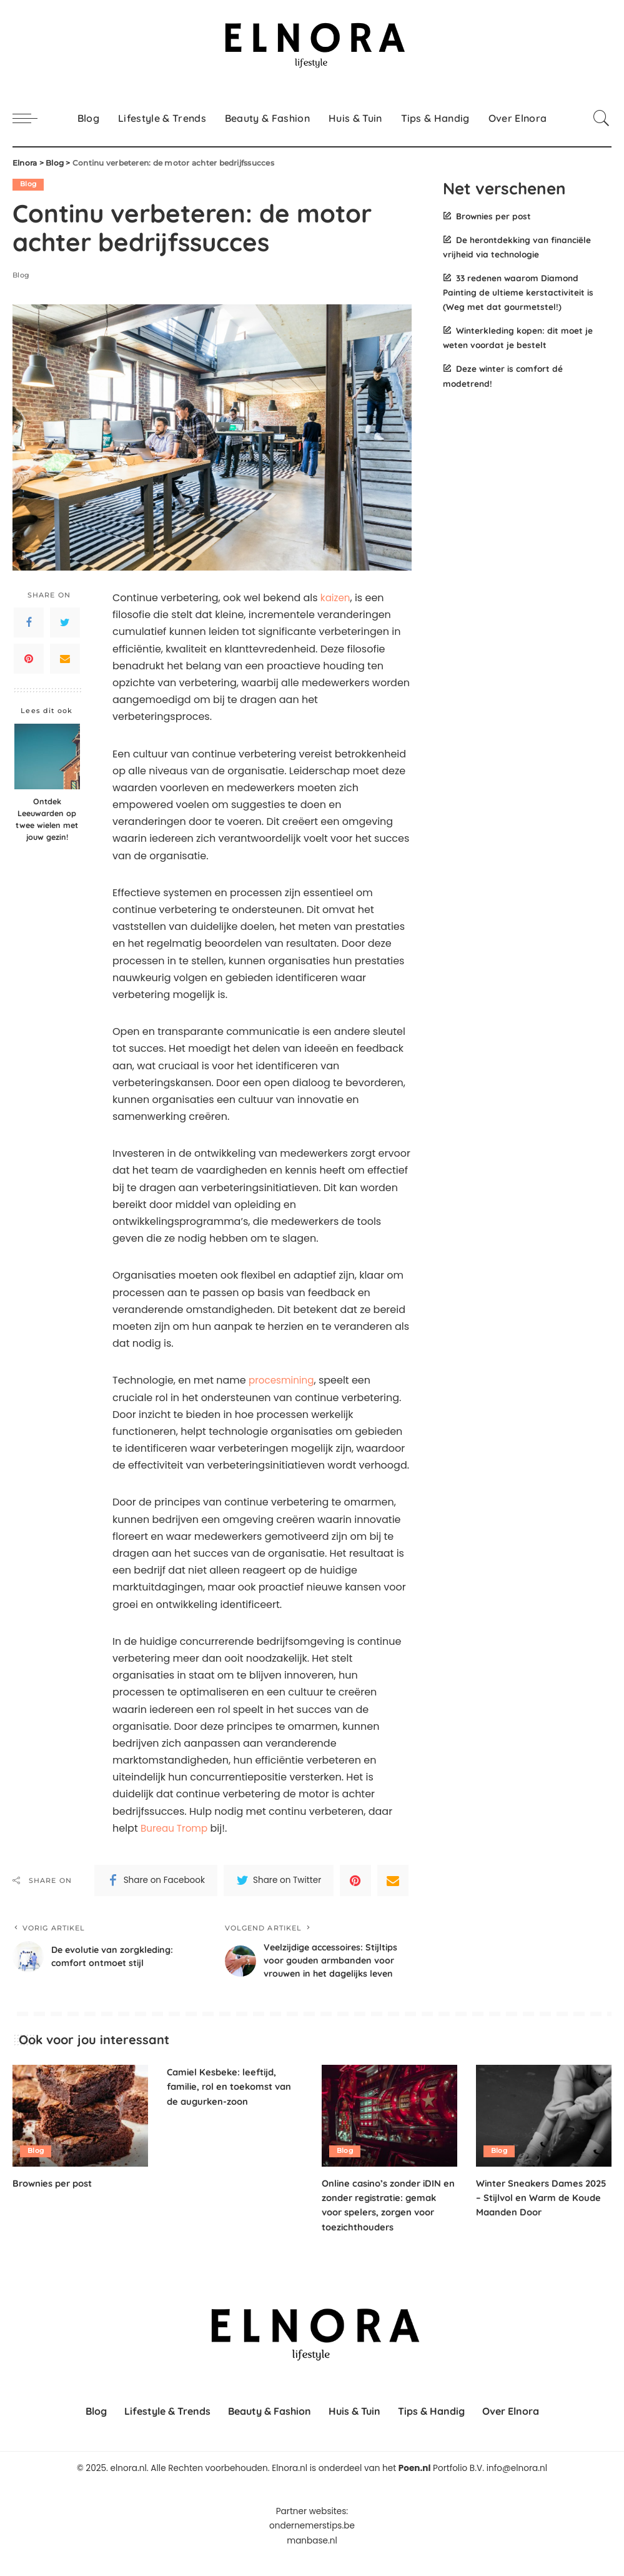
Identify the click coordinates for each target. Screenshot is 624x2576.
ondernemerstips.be (312, 2544)
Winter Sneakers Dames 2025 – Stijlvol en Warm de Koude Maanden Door (539, 2216)
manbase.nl (312, 2559)
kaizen (336, 598)
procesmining (283, 1381)
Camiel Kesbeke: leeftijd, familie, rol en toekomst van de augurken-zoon (234, 2104)
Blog (28, 184)
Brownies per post (493, 216)
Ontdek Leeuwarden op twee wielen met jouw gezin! (47, 819)
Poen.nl (415, 2487)
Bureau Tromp (176, 1828)
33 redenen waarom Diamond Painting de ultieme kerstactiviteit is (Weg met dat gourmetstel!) (518, 292)
